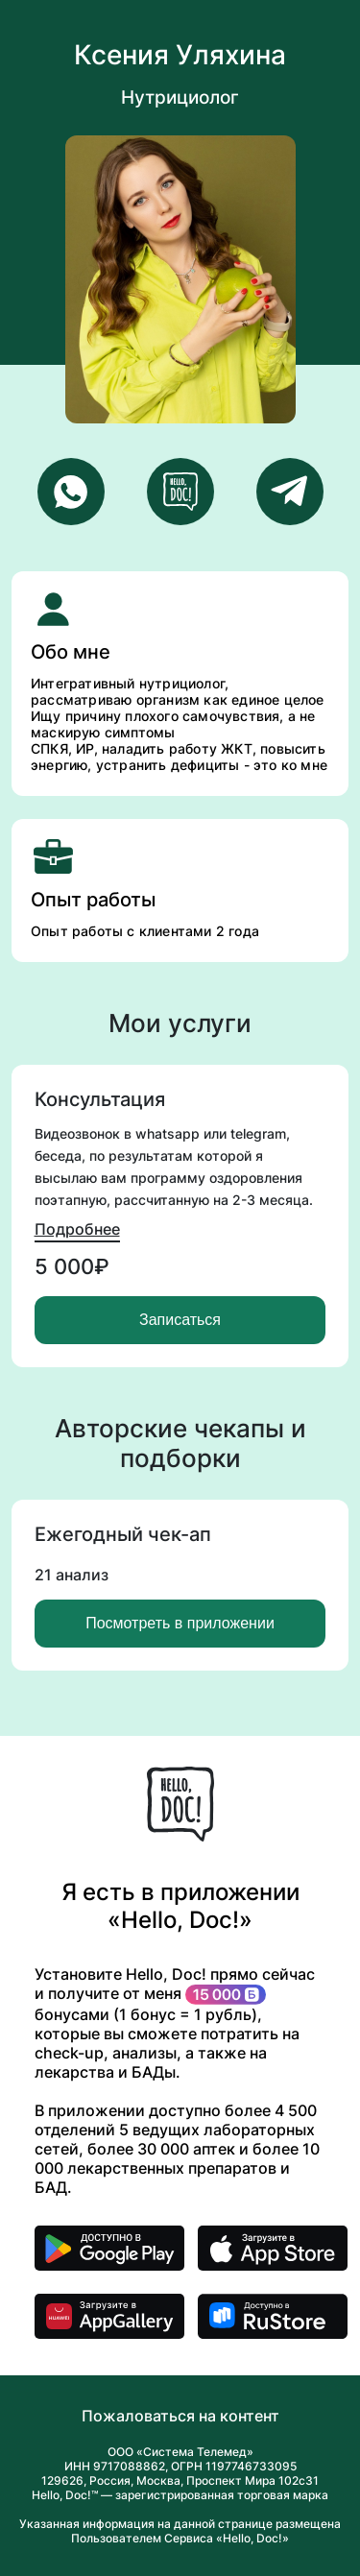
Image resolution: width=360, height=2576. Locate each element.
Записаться (180, 1320)
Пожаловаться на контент (180, 2415)
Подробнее (77, 1229)
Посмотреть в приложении (180, 1623)
